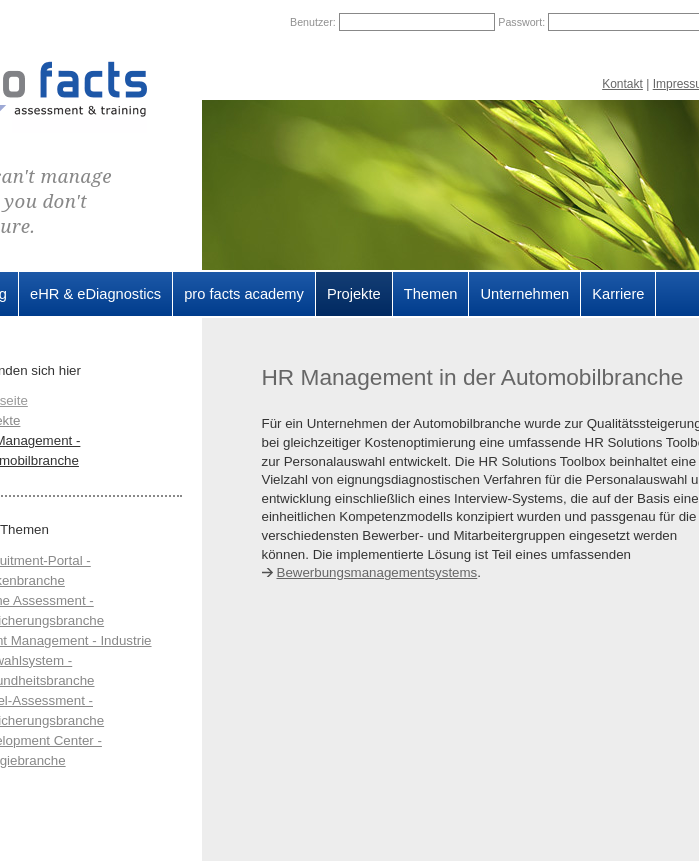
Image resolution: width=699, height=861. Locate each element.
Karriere (618, 294)
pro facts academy (244, 294)
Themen (431, 294)
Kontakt (622, 84)
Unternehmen (524, 294)
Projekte (354, 294)
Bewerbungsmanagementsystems (377, 572)
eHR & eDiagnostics (95, 294)
